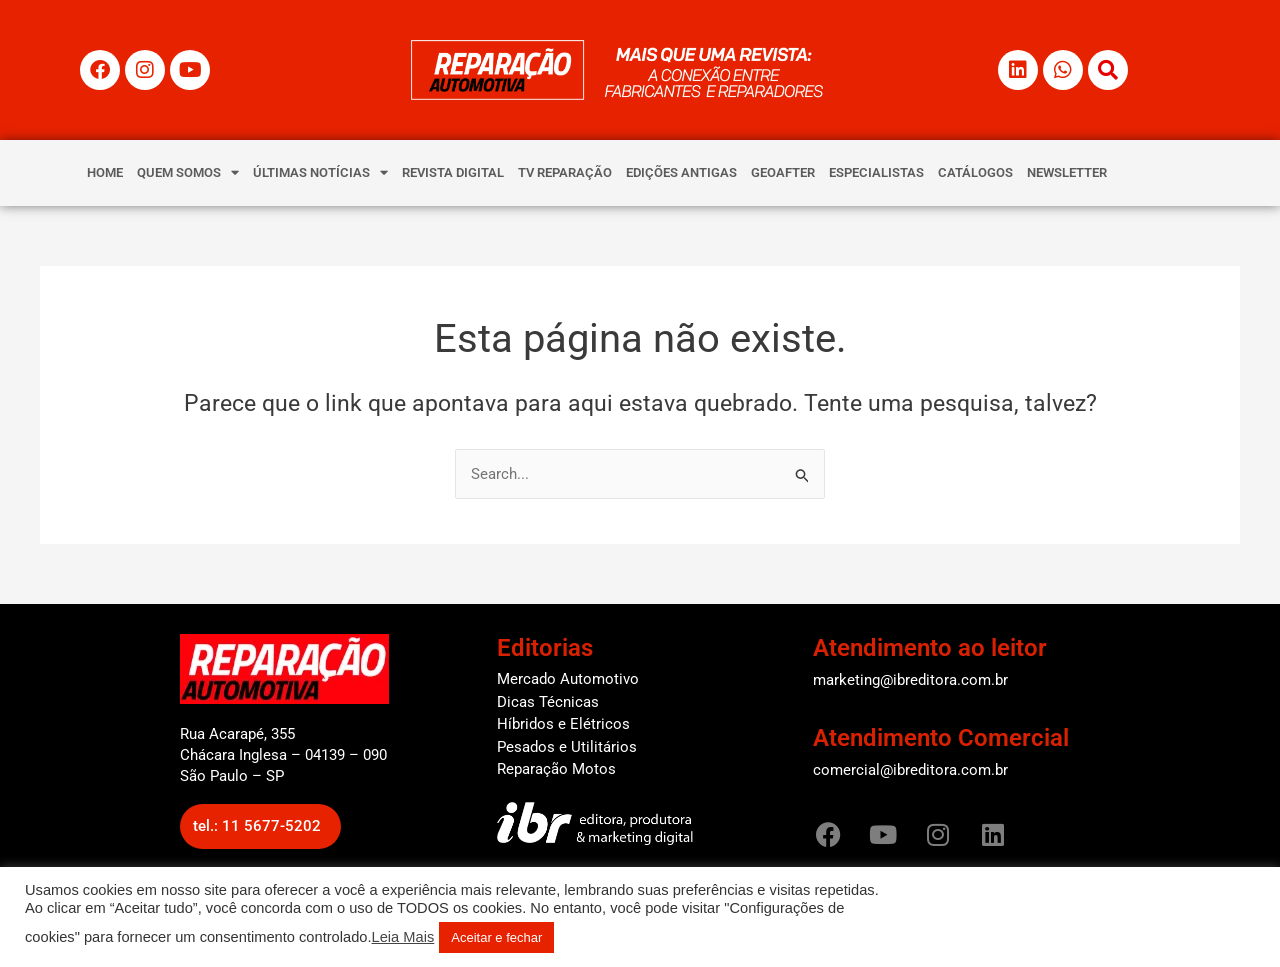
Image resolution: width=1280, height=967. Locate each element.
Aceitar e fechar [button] (496, 937)
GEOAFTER (783, 172)
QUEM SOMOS (188, 172)
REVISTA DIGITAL (453, 172)
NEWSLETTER (1067, 172)
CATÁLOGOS (975, 172)
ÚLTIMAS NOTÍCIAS (320, 172)
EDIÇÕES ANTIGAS (681, 172)
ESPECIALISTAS (876, 172)
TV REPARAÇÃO (565, 172)
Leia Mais (403, 937)
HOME (105, 172)
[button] (260, 826)
